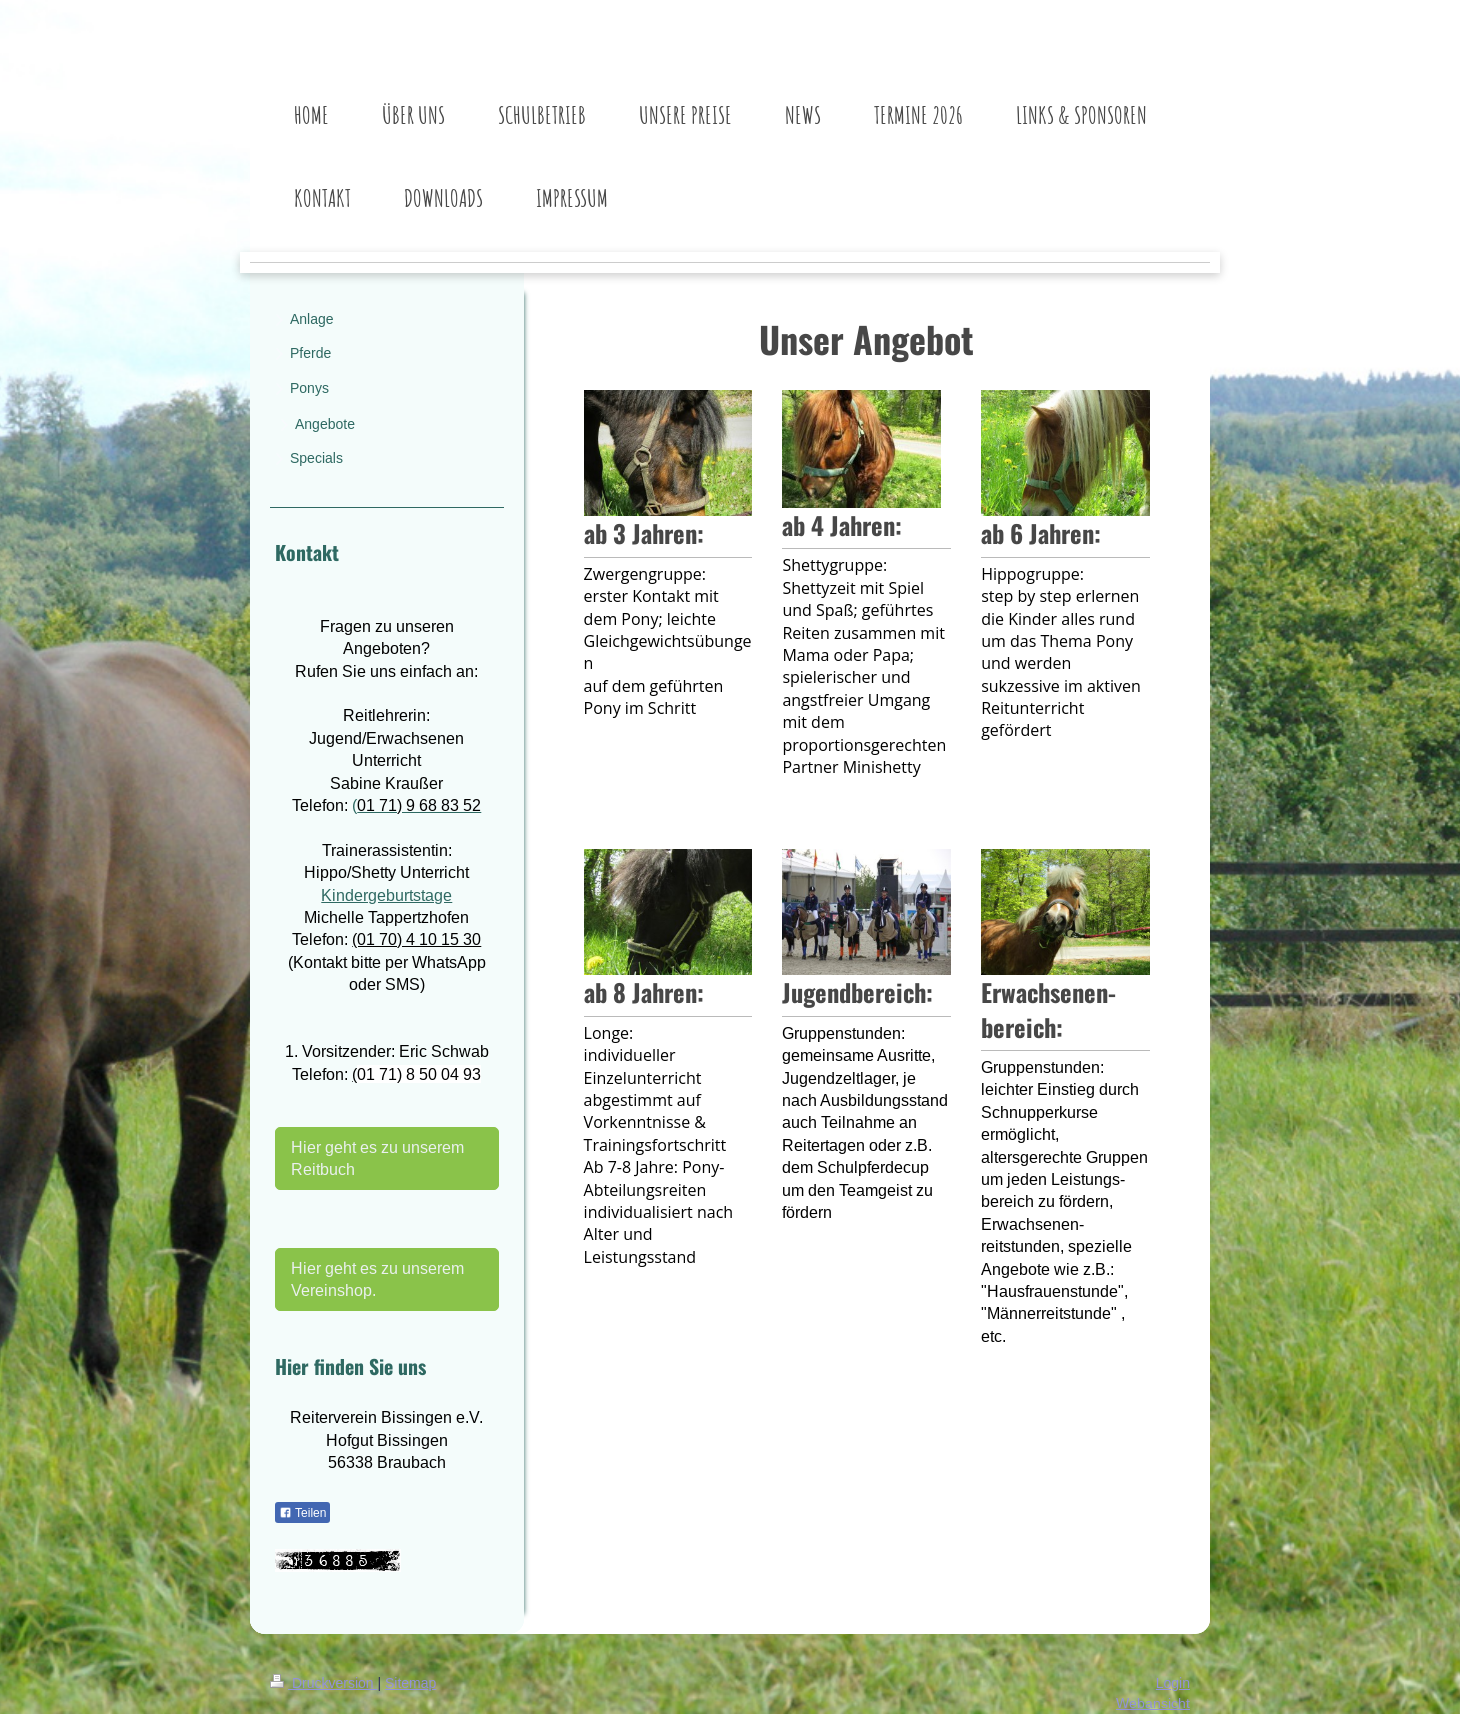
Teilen (302, 1513)
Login (1173, 1683)
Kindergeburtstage (386, 895)
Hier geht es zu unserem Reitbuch (377, 1158)
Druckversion (323, 1683)
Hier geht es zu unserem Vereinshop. (377, 1279)
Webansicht (1153, 1703)
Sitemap (410, 1683)
